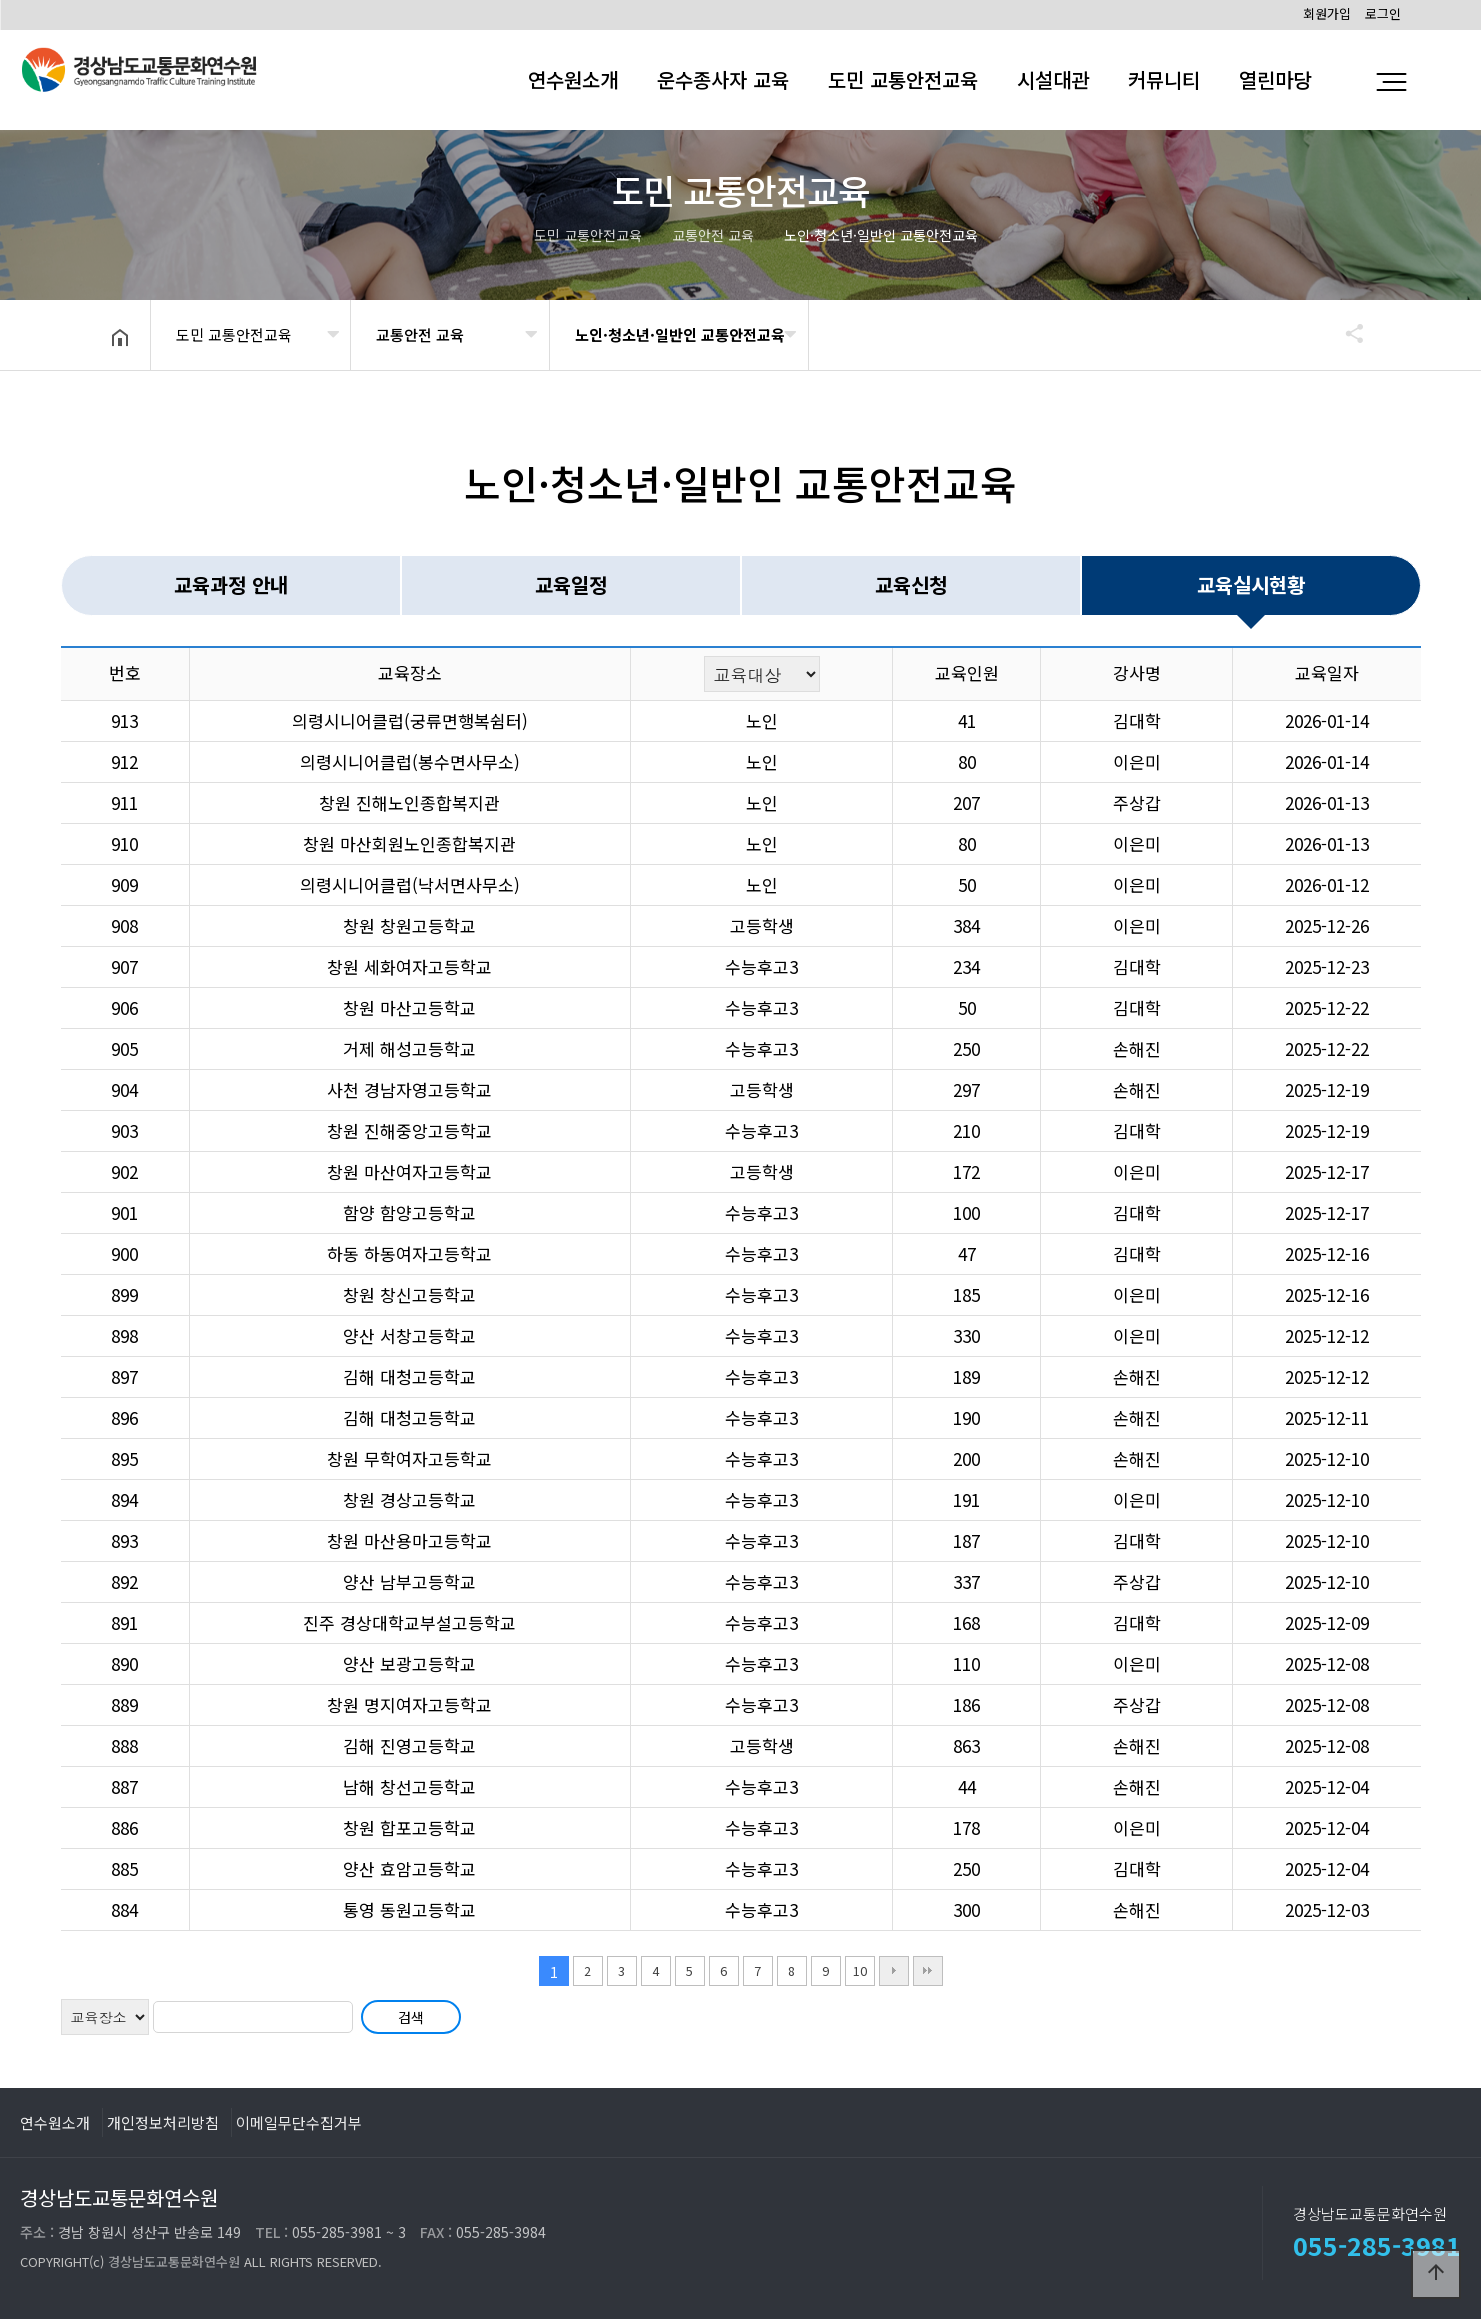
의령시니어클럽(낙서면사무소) (410, 884)
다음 (894, 1971)
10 (860, 1970)
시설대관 (1053, 79)
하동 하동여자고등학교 (409, 1253)
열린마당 (1275, 79)
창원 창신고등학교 (409, 1294)
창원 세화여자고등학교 (409, 966)
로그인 (1383, 13)
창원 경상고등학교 (409, 1499)
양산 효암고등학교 (409, 1868)
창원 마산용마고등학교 (409, 1540)
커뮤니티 (1164, 79)
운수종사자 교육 (723, 79)
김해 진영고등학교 (409, 1745)
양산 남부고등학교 (409, 1581)
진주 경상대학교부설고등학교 (409, 1622)
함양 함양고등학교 (409, 1212)
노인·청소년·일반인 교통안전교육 (680, 334)
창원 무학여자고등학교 (409, 1458)
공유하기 (1345, 333)
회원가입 (1327, 13)
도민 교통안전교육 (903, 79)
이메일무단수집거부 (299, 2122)
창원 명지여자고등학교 (409, 1704)
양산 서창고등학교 (409, 1335)
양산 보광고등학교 (409, 1663)
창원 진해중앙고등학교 (409, 1130)
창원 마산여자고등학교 (409, 1171)
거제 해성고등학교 (409, 1048)
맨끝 (928, 1971)
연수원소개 (573, 79)
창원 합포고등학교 (409, 1827)
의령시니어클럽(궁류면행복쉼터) (410, 720)
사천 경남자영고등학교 (409, 1089)
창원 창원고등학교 (409, 925)
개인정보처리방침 (163, 2122)
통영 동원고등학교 (409, 1909)
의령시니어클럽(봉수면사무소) (410, 761)
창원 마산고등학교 (409, 1007)
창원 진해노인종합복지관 (409, 802)
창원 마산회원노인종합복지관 (409, 843)
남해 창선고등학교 (409, 1786)
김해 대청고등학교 (409, 1376)
